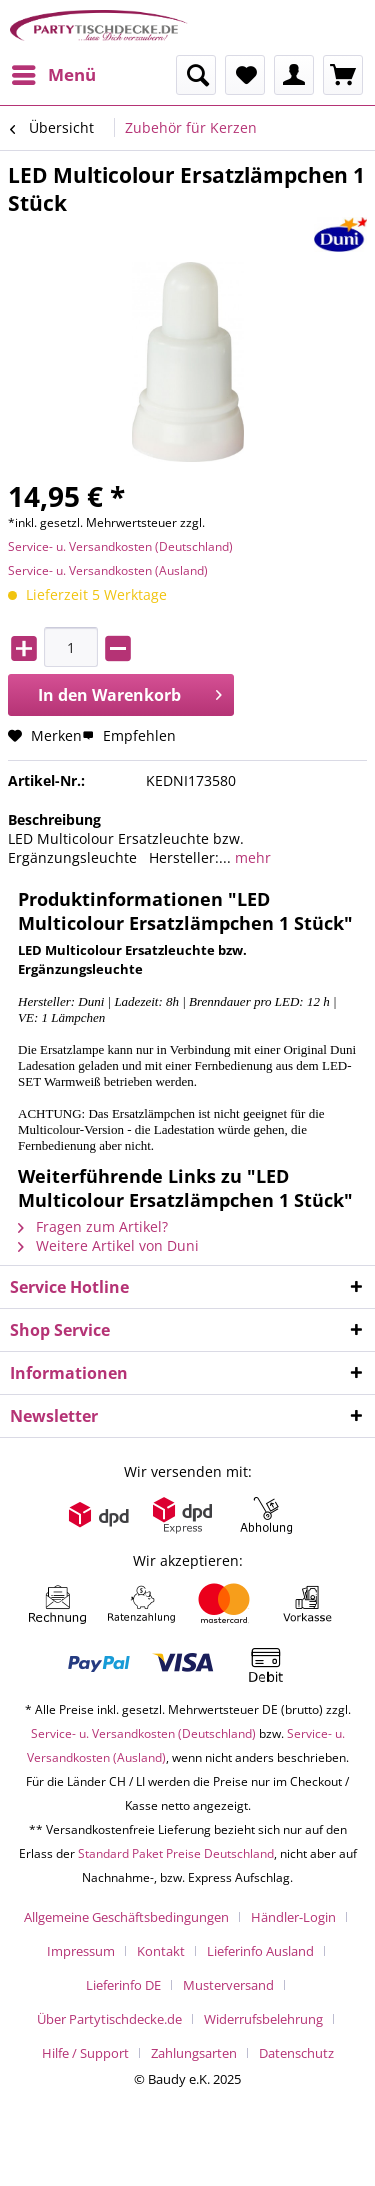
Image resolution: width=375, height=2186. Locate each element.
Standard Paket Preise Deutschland (176, 1853)
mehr (251, 857)
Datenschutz (296, 2053)
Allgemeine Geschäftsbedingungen (126, 1917)
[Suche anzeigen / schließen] (196, 75)
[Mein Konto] (294, 75)
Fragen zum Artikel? (93, 1226)
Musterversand (228, 1985)
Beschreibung (54, 819)
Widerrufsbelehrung (263, 2019)
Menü (54, 72)
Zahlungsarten (194, 2053)
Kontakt (161, 1951)
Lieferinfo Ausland (260, 1951)
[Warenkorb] (343, 75)
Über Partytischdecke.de (109, 2019)
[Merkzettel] (245, 75)
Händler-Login (293, 1917)
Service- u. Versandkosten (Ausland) (108, 570)
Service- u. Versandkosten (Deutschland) (120, 546)
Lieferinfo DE (123, 1985)
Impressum (81, 1951)
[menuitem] (53, 75)
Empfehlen (129, 735)
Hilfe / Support (85, 2053)
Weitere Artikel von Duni (108, 1245)
